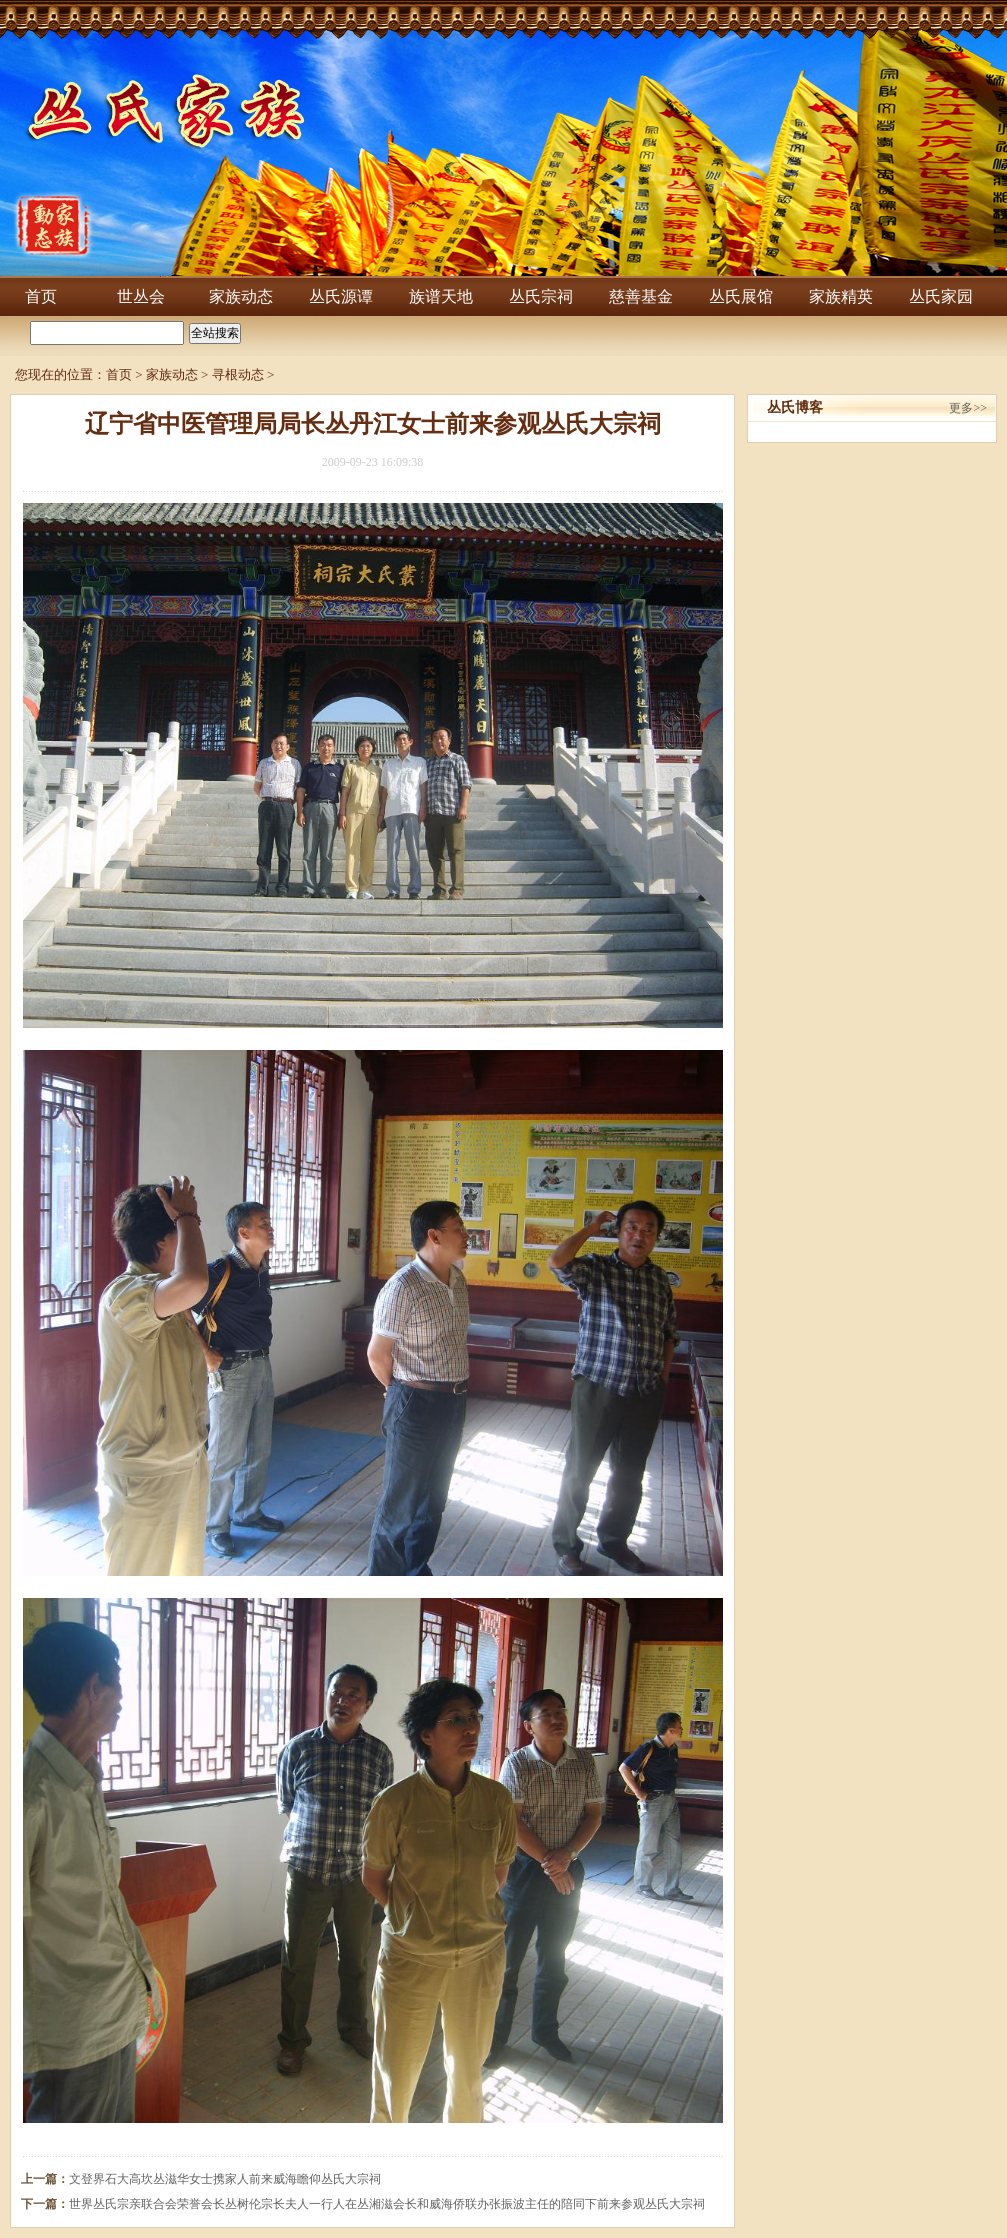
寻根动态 (238, 374)
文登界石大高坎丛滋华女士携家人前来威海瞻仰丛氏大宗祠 (225, 2179)
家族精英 (841, 296)
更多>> (968, 408)
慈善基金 (641, 296)
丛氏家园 (941, 296)
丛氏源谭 (341, 296)
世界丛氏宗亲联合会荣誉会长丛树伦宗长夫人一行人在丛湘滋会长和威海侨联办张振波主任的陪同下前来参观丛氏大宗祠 (387, 2204)
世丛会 (141, 296)
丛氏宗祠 (541, 296)
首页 (41, 296)
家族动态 (241, 296)
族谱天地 (441, 296)
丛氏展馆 (741, 296)
